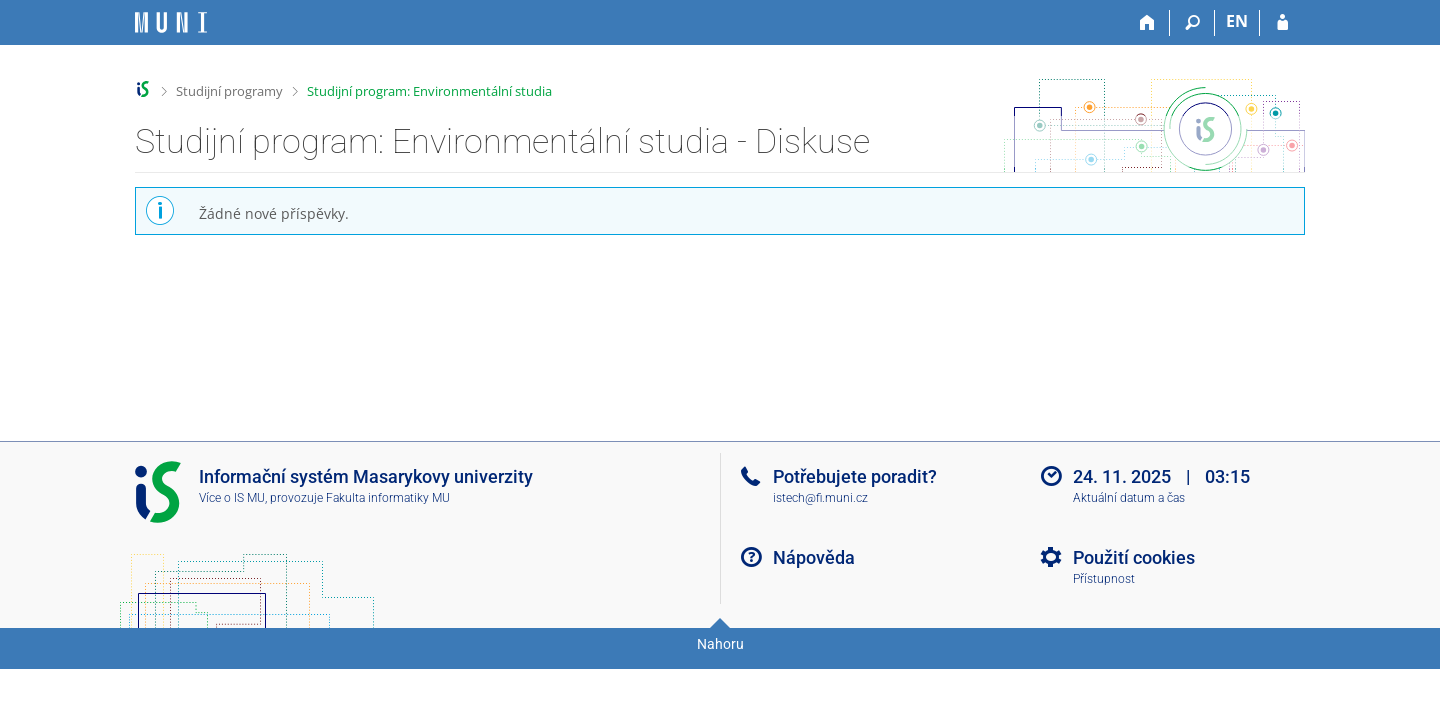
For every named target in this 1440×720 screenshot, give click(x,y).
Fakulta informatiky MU (388, 498)
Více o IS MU (232, 498)
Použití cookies (1134, 557)
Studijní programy (229, 91)
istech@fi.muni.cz (820, 498)
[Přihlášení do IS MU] (1282, 23)
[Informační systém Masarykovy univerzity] (171, 22)
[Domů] (1147, 23)
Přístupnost (1104, 579)
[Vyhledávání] (1192, 23)
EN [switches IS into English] (1237, 21)
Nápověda (814, 557)
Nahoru (720, 644)
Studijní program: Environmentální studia (429, 91)
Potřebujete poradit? (855, 476)
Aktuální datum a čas (1129, 498)
